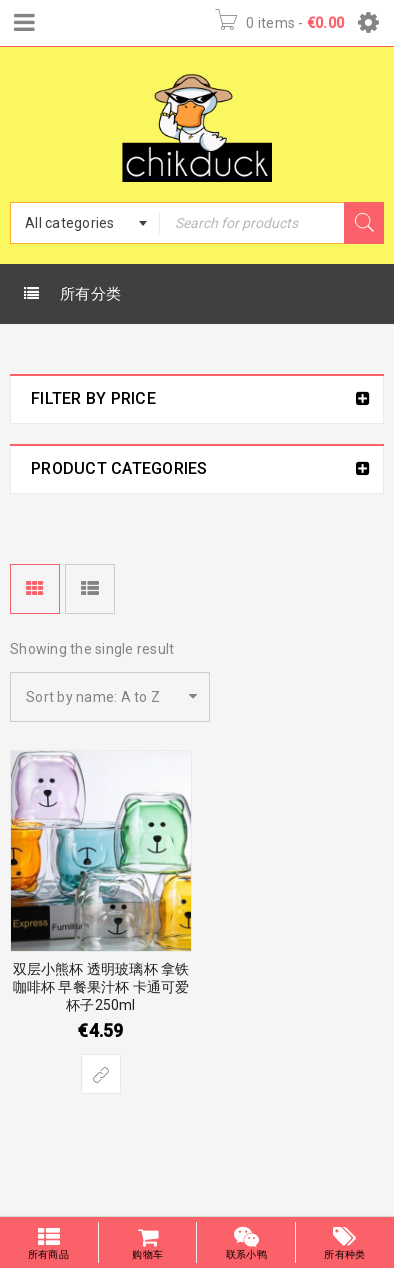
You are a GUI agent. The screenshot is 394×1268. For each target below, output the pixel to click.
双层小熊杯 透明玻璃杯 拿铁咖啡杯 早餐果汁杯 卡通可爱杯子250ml (101, 987)
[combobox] (85, 223)
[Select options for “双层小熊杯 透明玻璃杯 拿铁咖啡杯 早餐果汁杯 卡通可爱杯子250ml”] (101, 1074)
